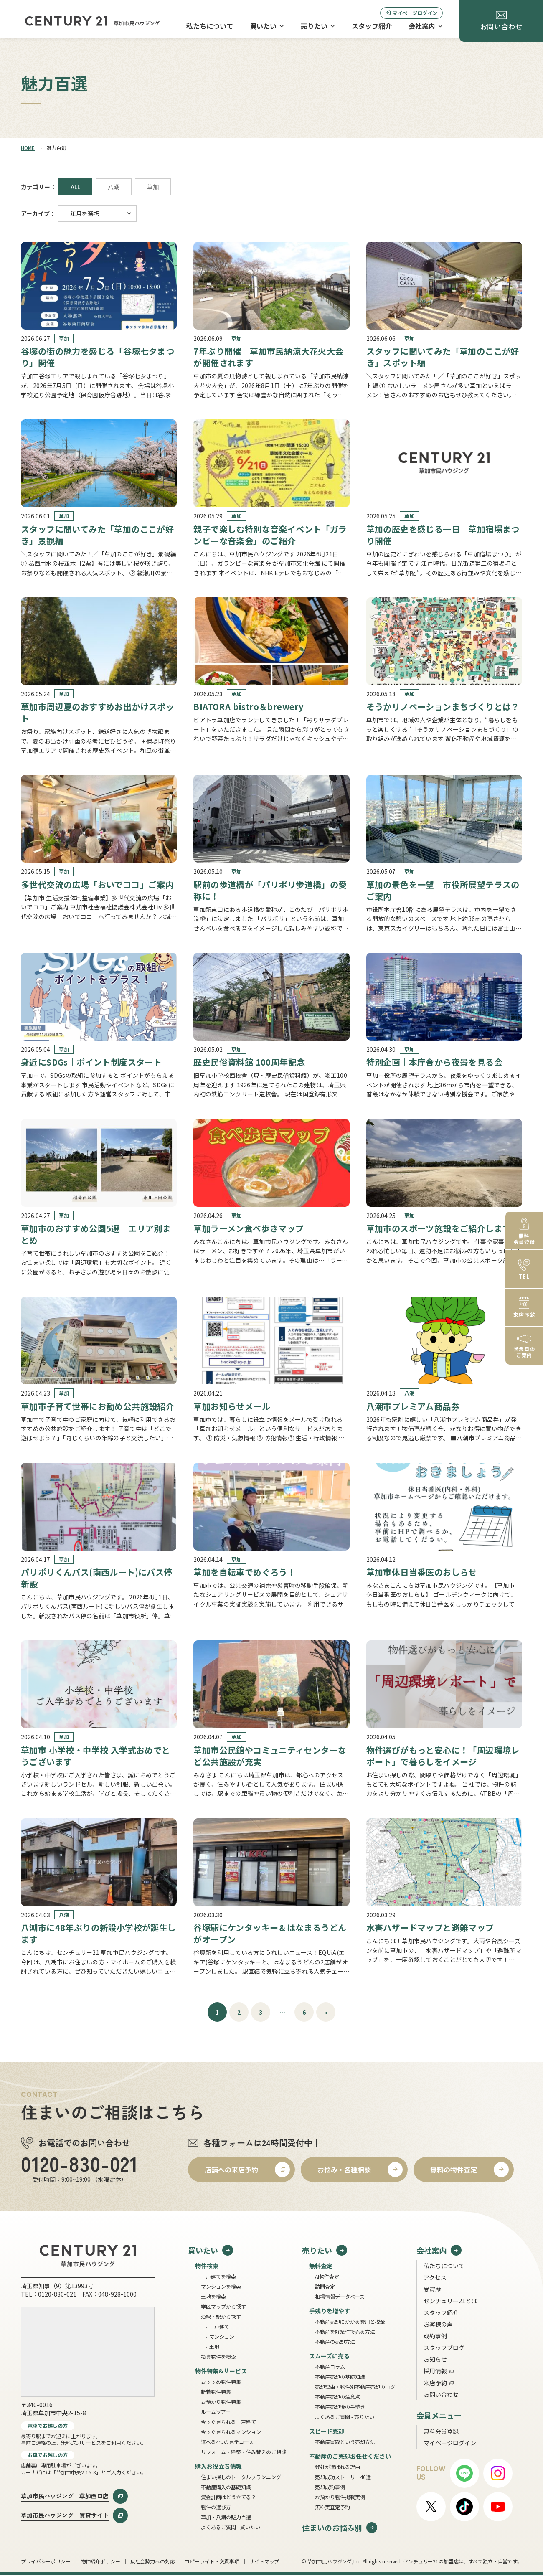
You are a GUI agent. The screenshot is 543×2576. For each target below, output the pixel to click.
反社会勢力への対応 (152, 2561)
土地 (214, 2346)
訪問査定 (325, 2286)
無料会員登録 (441, 2431)
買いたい (267, 26)
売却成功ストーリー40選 (343, 2476)
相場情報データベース (340, 2296)
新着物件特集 (216, 2391)
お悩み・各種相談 (344, 2170)
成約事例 (435, 2336)
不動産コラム (330, 2366)
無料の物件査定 (453, 2170)
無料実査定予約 (332, 2506)
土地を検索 (213, 2296)
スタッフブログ (444, 2347)
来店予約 (435, 2382)
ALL (75, 187)
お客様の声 (438, 2324)
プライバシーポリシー (46, 2561)
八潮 (113, 187)
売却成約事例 (330, 2486)
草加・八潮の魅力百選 (226, 2516)
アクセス (435, 2277)
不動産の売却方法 (335, 2341)
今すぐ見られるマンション (231, 2431)
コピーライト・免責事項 (212, 2561)
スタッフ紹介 (372, 26)
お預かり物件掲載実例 (340, 2496)
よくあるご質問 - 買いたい (230, 2526)
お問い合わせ (441, 2394)
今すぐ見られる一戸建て (228, 2421)
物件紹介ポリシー (100, 2561)
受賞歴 (432, 2289)
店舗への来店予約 (231, 2170)
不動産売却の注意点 (337, 2396)
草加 (153, 187)
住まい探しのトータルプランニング (241, 2476)
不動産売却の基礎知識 (340, 2376)
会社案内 (426, 26)
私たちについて (209, 26)
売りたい (318, 26)
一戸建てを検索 (218, 2276)
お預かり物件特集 (221, 2401)
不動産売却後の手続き (340, 2406)
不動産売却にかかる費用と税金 (350, 2321)
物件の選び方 (216, 2506)
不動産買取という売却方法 (345, 2441)
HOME (28, 147)
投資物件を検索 (218, 2356)
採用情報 (435, 2371)
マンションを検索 (221, 2286)
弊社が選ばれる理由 (337, 2466)
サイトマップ (264, 2561)
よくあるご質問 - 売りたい (344, 2416)
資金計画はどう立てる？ (228, 2496)
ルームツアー (216, 2411)
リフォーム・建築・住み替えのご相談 (243, 2451)
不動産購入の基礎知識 (226, 2486)
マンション (221, 2336)
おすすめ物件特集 (221, 2381)
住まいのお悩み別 (332, 2527)
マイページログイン (411, 12)
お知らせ (435, 2359)
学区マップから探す (223, 2306)
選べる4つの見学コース (227, 2441)
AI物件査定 (327, 2276)
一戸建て (219, 2326)
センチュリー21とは (450, 2301)
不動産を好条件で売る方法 (345, 2331)
